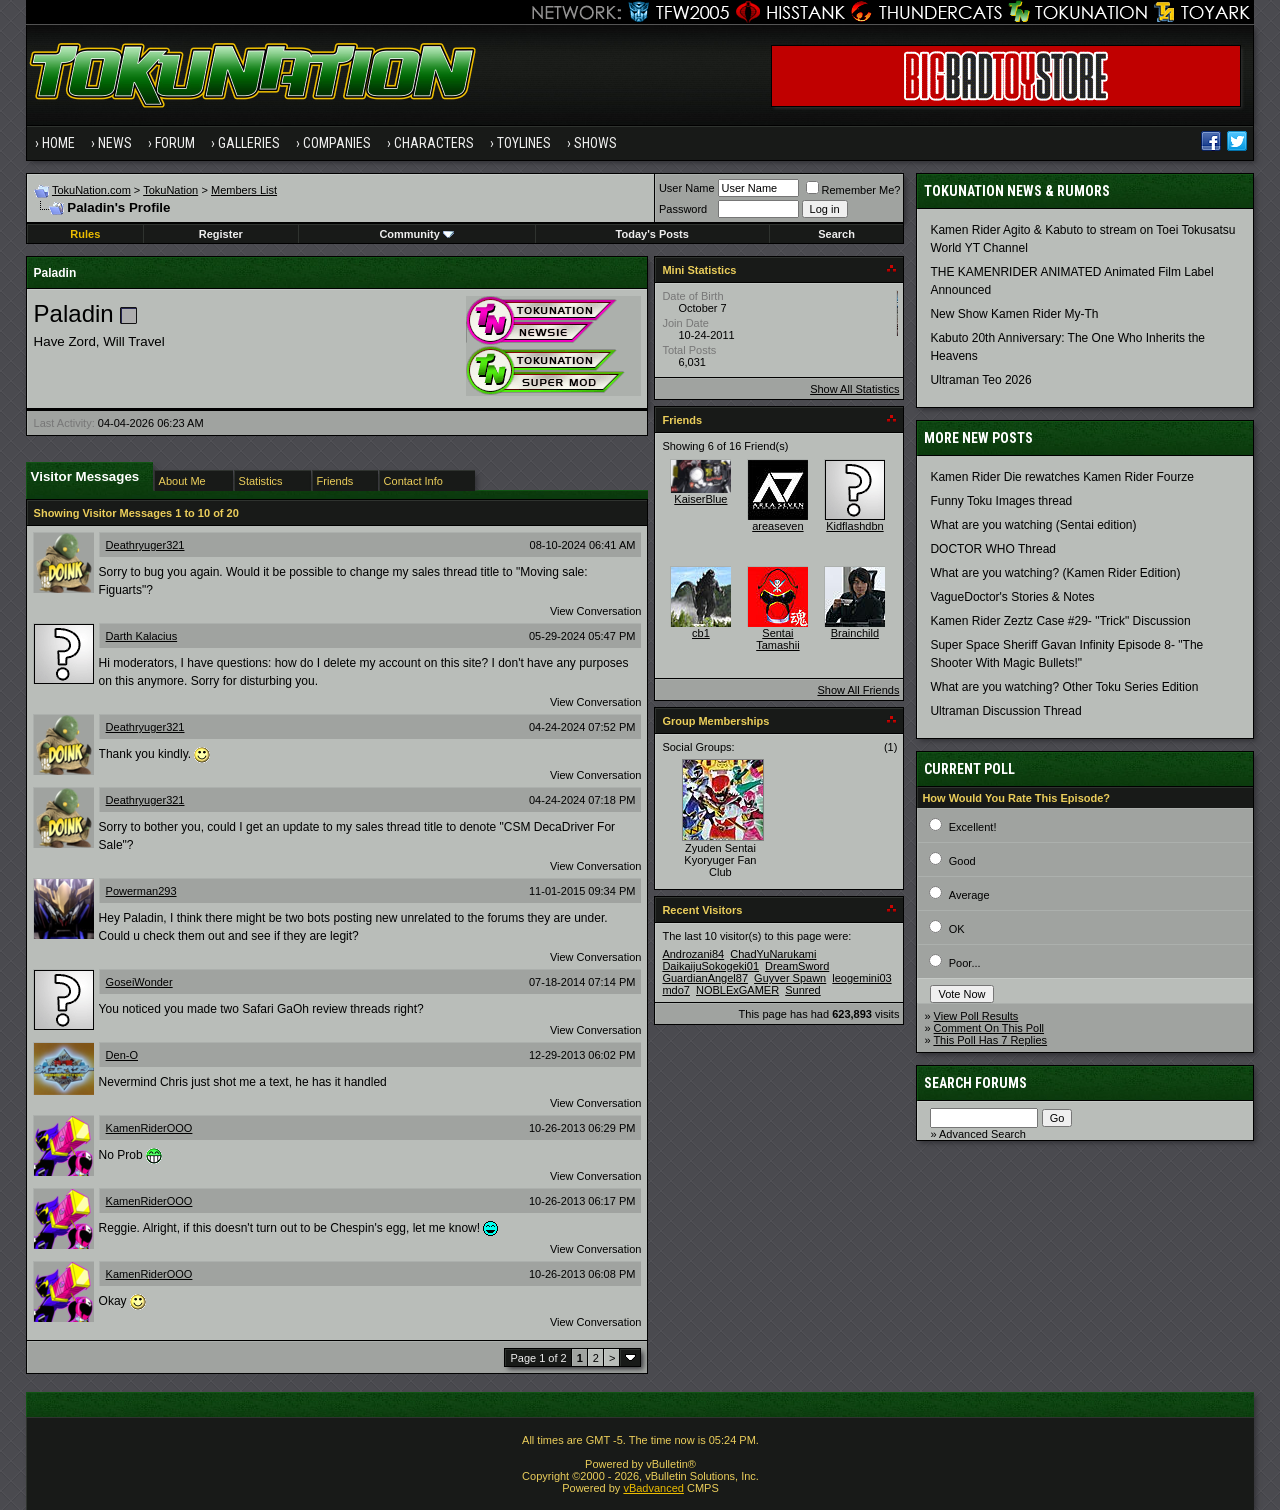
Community (416, 234)
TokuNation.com (91, 190)
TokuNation (170, 190)
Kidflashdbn (855, 526)
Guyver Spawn (790, 978)
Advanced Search (982, 1134)
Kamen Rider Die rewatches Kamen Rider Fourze (1061, 477)
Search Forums (975, 1083)
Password (683, 209)
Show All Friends (858, 690)
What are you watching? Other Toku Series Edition (1064, 687)
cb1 (701, 633)
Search (836, 234)
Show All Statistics (854, 389)
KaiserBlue (700, 499)
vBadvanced (653, 1488)
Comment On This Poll (989, 1028)
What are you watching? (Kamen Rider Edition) (1055, 573)
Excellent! (973, 827)
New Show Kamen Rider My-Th (1014, 314)
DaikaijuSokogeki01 (710, 966)
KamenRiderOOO (149, 1128)
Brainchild (855, 633)
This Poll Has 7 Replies (990, 1040)
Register (221, 234)
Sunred (802, 990)
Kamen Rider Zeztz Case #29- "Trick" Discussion (1060, 621)
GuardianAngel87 (705, 978)
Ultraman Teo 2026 (980, 380)
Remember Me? (853, 190)
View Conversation (596, 611)
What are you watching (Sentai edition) (1033, 525)
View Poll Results (976, 1016)
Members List (244, 190)
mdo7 (676, 990)
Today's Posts (652, 234)
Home (58, 143)
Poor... (965, 963)
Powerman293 (141, 891)
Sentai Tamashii (777, 639)
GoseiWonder (139, 982)
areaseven (777, 526)
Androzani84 (693, 954)
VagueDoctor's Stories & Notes (1012, 597)
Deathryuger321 (145, 545)
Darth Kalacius (142, 636)
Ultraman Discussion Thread (1005, 711)
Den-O (122, 1055)
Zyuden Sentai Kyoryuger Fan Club (720, 860)
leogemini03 (861, 978)
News (115, 143)
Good (962, 861)
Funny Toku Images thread (1001, 501)
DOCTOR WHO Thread (993, 549)
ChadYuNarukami (773, 954)
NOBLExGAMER (737, 990)
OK (957, 929)
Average (969, 895)
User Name (687, 188)
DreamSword (797, 966)
